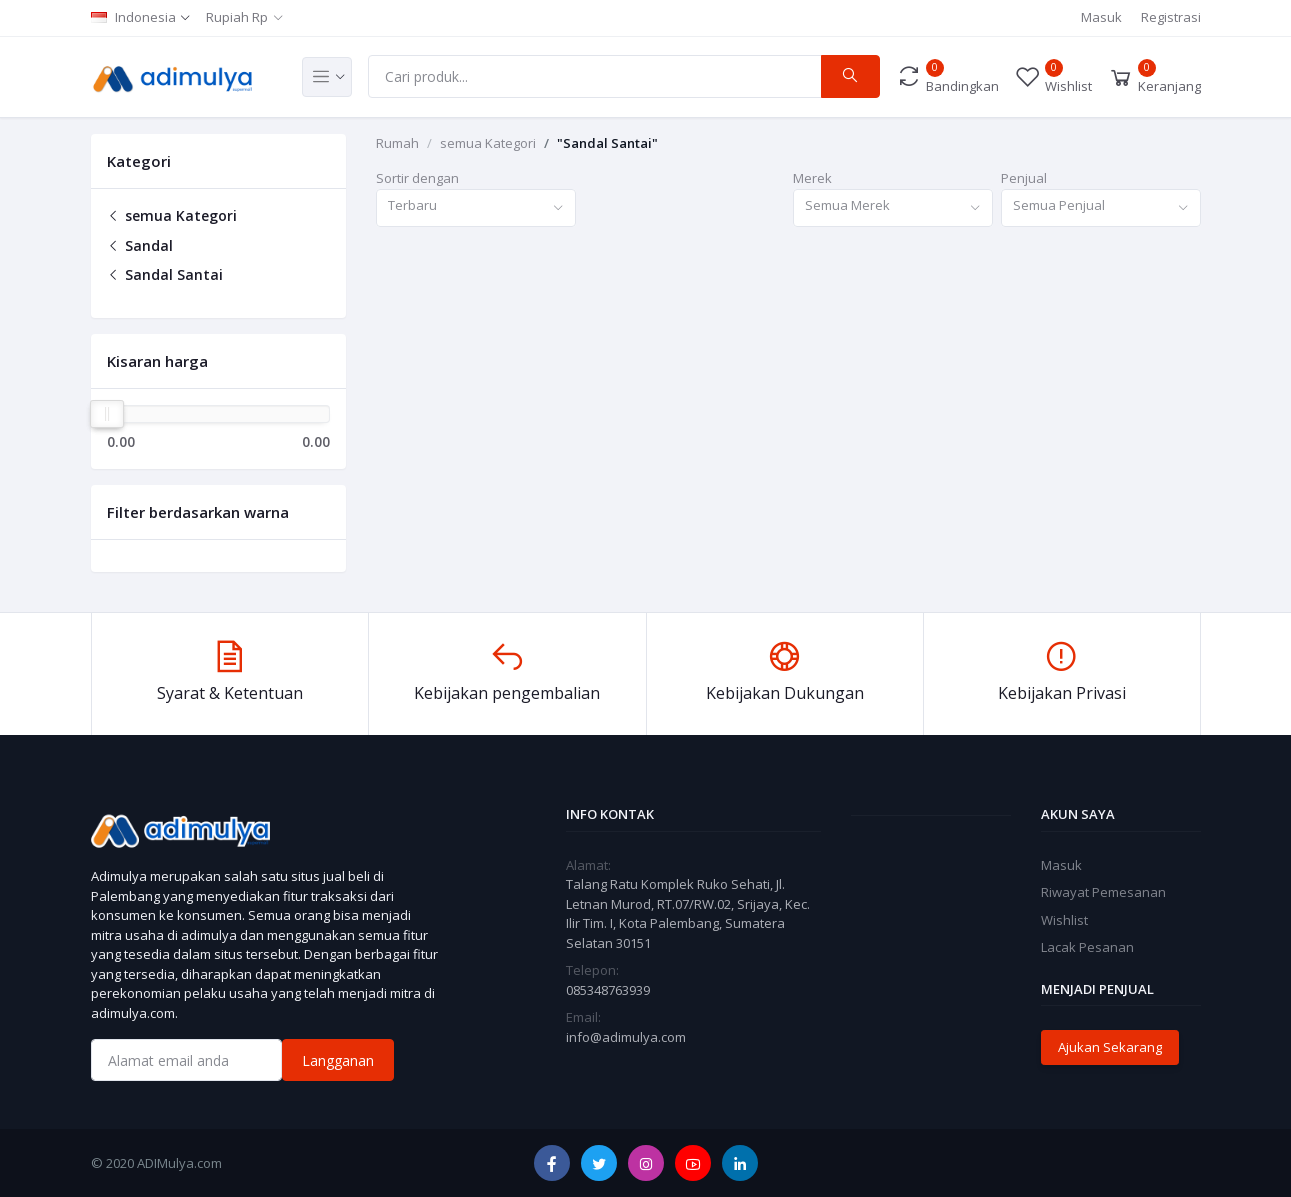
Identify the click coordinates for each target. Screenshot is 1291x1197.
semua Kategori (172, 215)
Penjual (1024, 178)
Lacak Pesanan (1087, 947)
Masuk (1101, 17)
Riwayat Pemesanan (1103, 892)
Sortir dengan (417, 178)
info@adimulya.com (626, 1037)
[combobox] (476, 208)
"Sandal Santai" (607, 143)
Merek (812, 178)
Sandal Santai (165, 274)
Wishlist (1064, 920)
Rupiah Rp (237, 17)
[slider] (108, 414)
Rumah (397, 143)
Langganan (338, 1060)
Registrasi (1171, 17)
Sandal (140, 245)
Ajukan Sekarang (1110, 1047)
